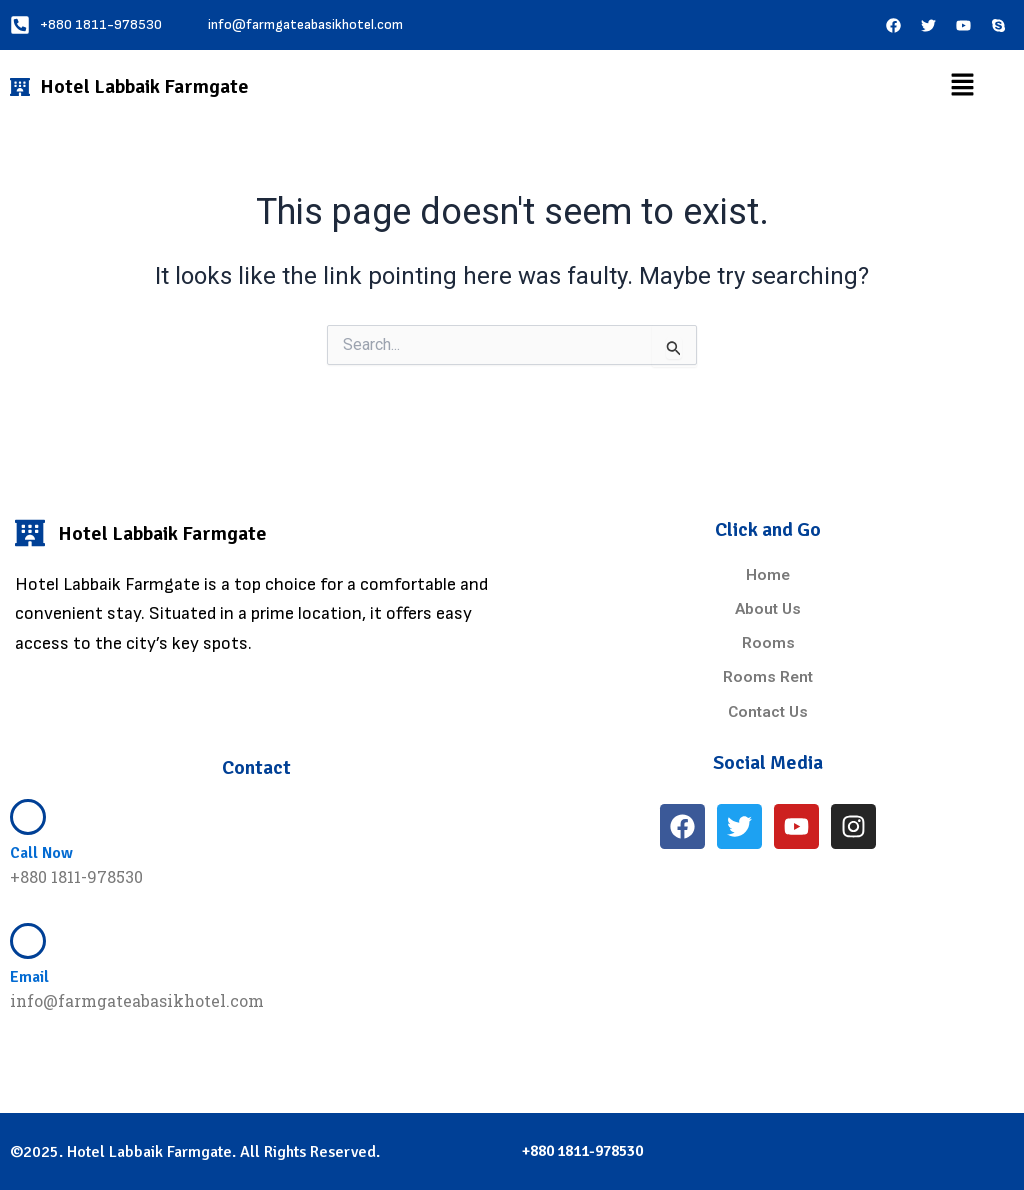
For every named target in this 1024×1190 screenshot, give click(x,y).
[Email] (28, 940)
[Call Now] (28, 816)
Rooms (768, 643)
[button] (962, 86)
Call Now (41, 852)
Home (768, 575)
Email (29, 977)
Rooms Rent (768, 677)
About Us (768, 609)
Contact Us (768, 711)
